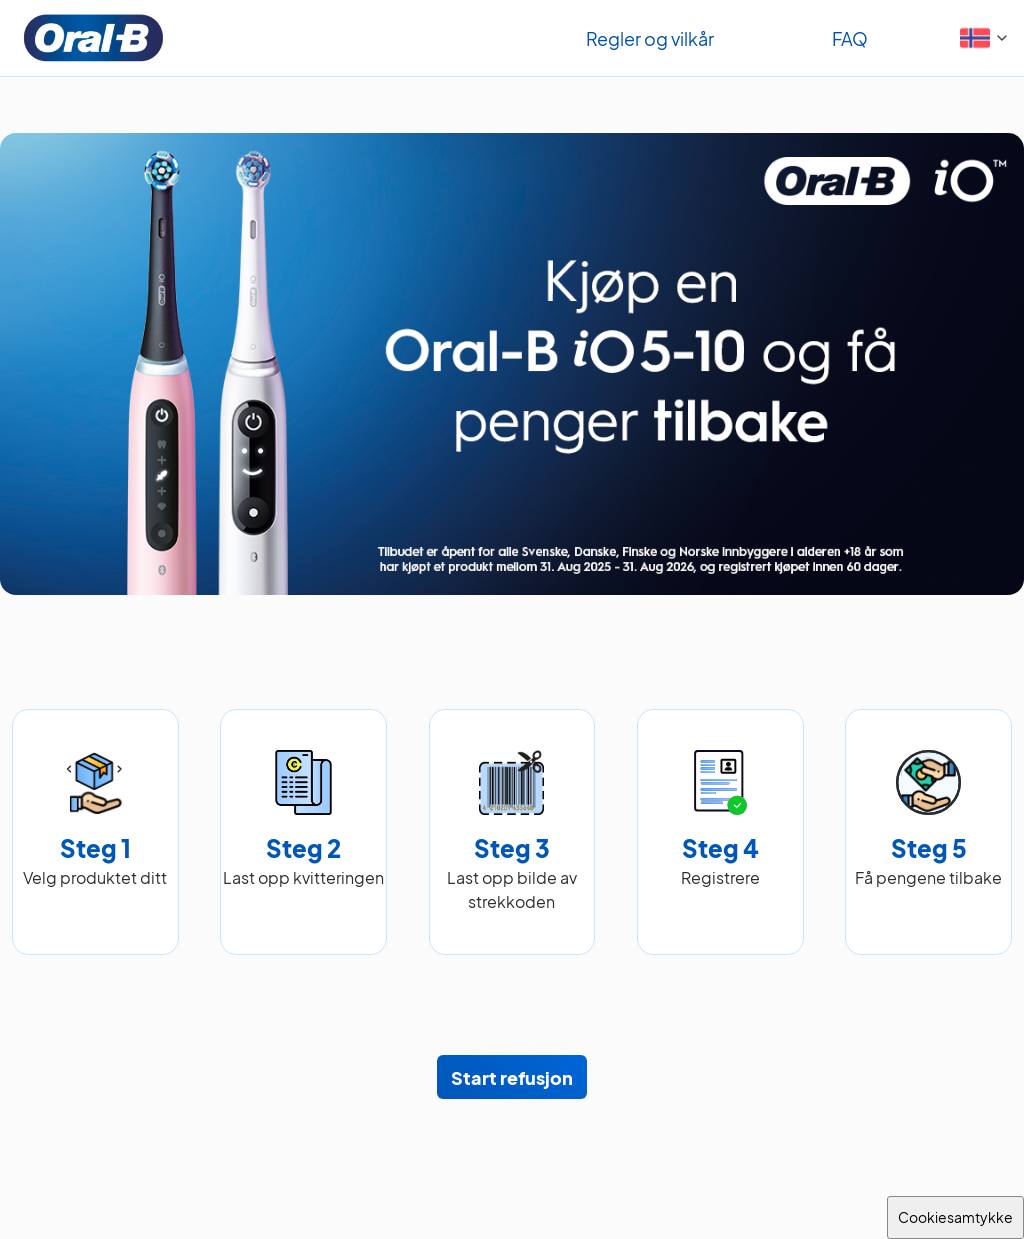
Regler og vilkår (650, 38)
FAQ (850, 38)
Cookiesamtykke (955, 1217)
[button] (987, 38)
